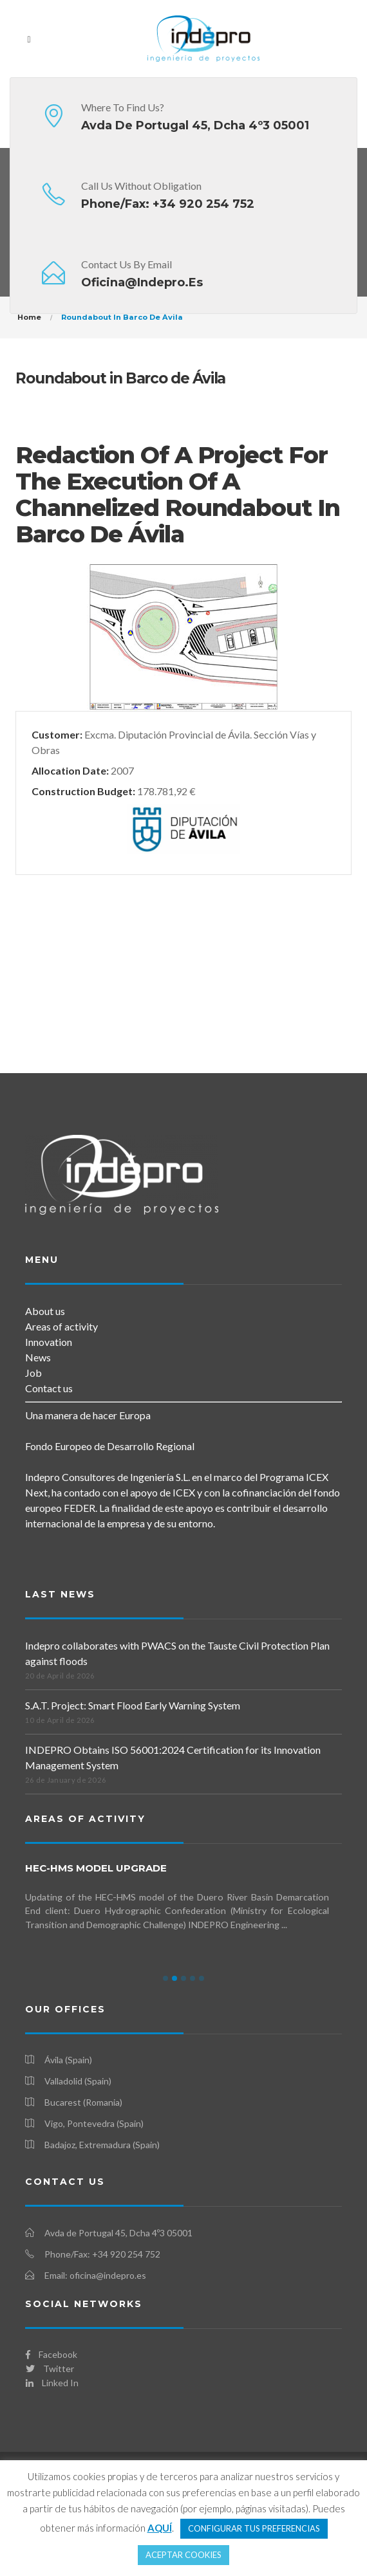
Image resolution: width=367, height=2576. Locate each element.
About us (45, 1311)
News (38, 1357)
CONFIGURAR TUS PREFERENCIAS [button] (254, 2528)
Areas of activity (61, 1326)
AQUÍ (159, 2528)
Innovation (48, 1342)
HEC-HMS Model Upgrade (96, 1868)
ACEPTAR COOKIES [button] (183, 2555)
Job (33, 1372)
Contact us (49, 1388)
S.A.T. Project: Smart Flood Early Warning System (132, 1705)
